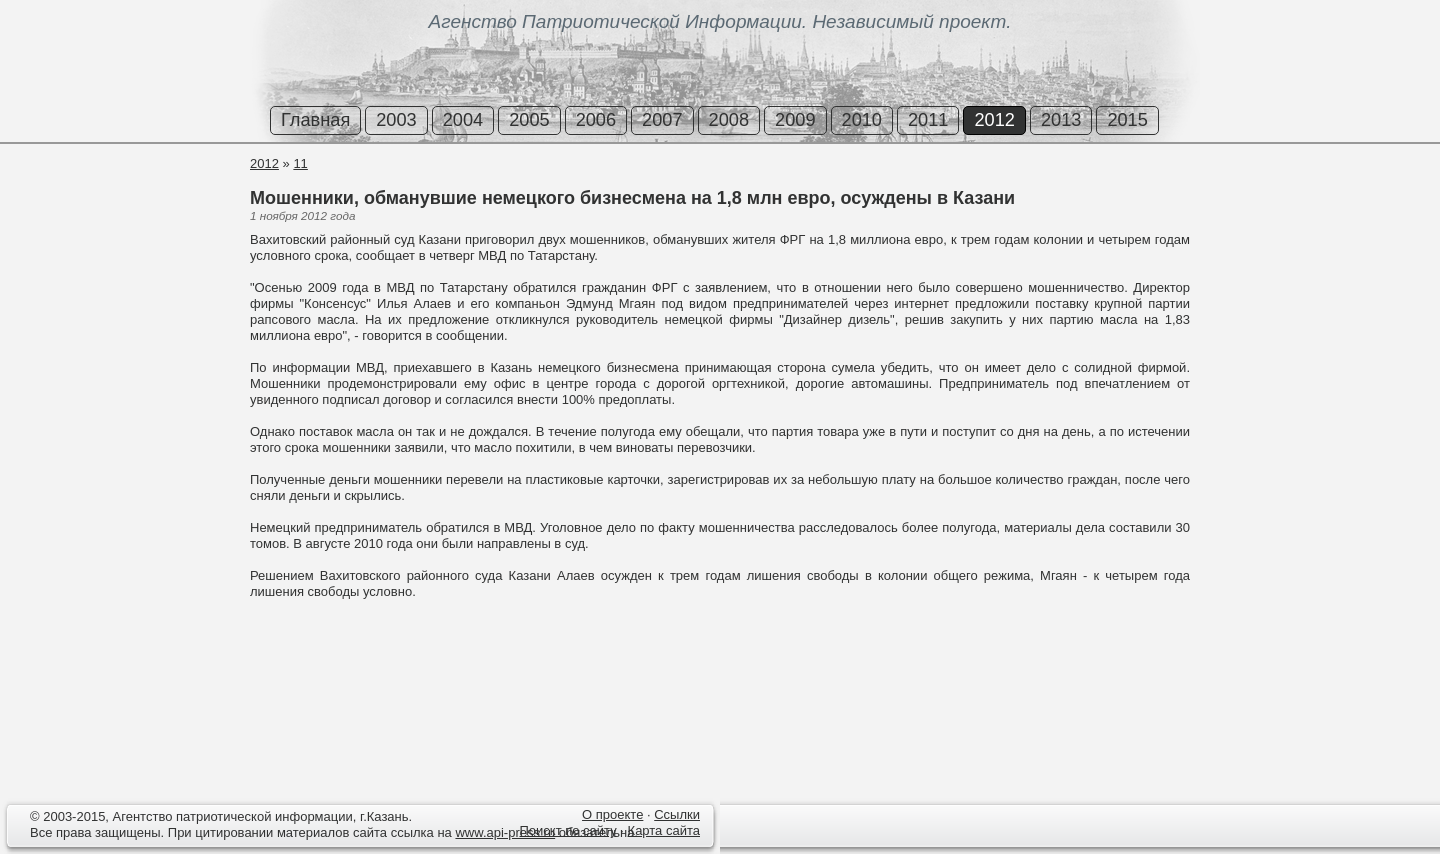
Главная (315, 120)
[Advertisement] (120, 229)
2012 (994, 120)
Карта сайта (664, 830)
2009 (795, 120)
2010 (862, 120)
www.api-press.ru (505, 832)
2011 (928, 120)
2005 (529, 120)
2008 (729, 120)
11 (300, 163)
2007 (662, 120)
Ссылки (677, 814)
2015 (1127, 120)
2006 (596, 120)
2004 (463, 120)
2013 (1061, 120)
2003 (396, 120)
